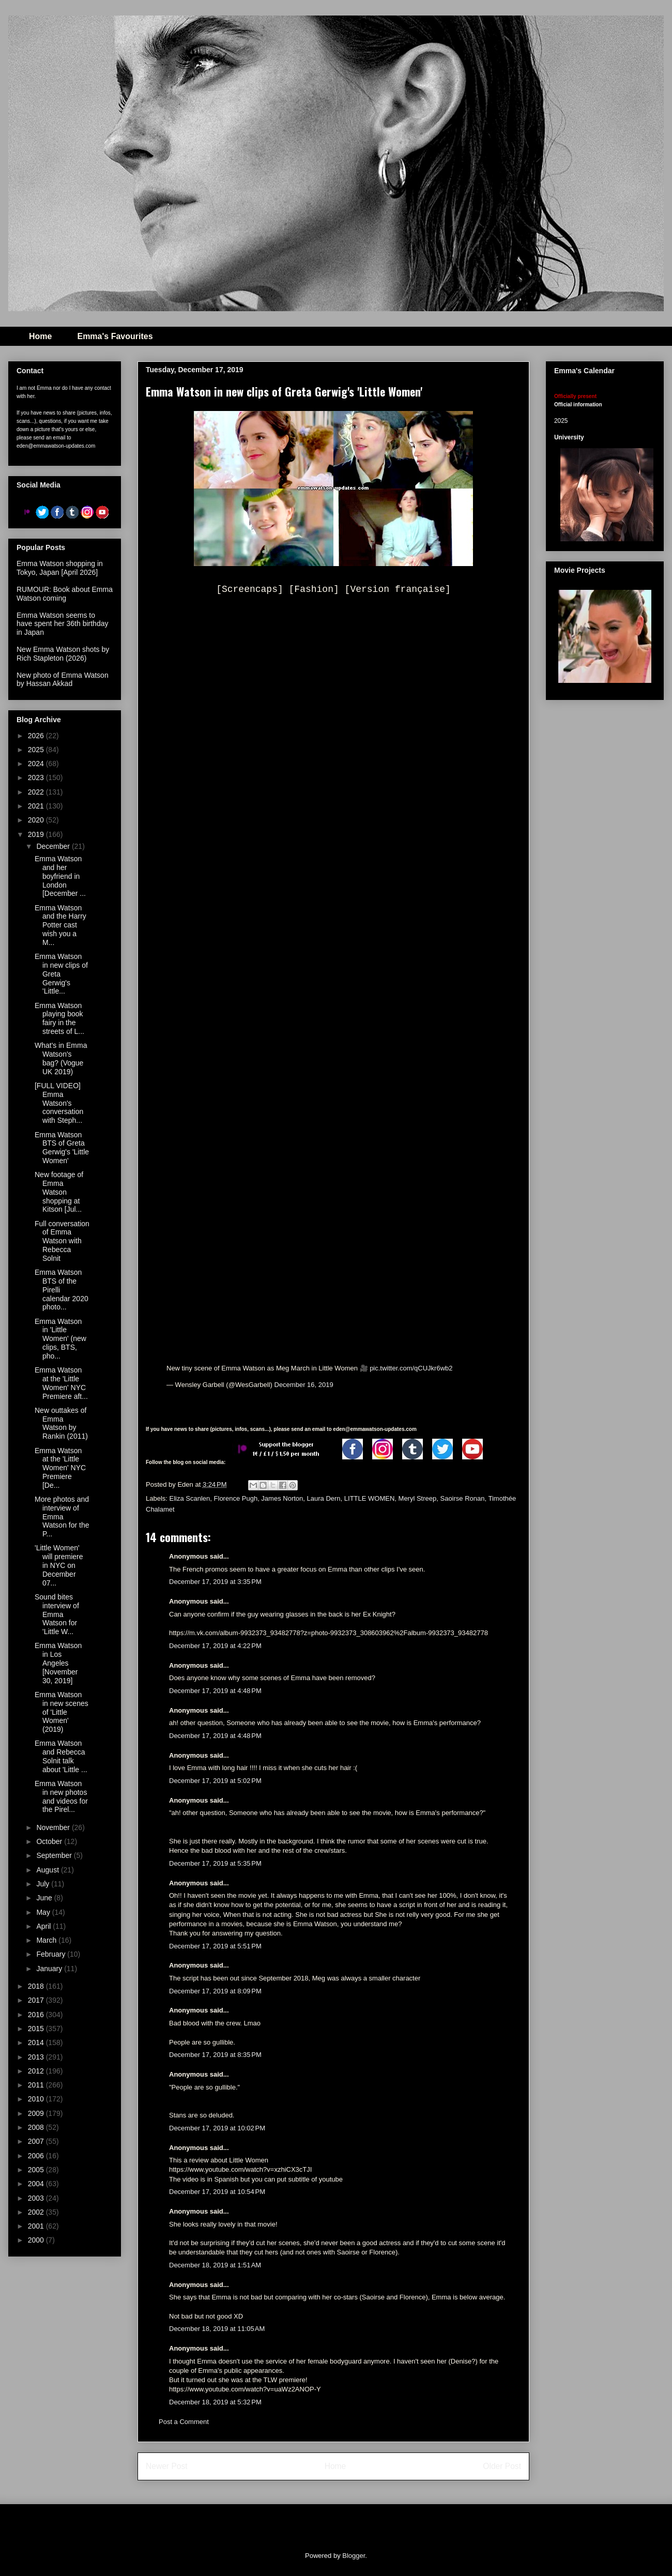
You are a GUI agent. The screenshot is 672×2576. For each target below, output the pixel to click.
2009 (37, 2113)
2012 (37, 2071)
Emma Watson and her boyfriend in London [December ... (60, 876)
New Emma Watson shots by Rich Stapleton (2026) (63, 653)
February (51, 1954)
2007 (37, 2141)
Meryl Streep (418, 1498)
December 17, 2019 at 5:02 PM (215, 1781)
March (47, 1940)
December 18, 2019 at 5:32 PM (215, 2402)
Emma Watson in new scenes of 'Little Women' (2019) (61, 1711)
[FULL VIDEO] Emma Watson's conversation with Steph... (59, 1102)
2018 (37, 1986)
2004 (37, 2183)
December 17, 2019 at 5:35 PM (215, 1863)
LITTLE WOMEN (369, 1498)
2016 (37, 2014)
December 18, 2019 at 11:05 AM (217, 2329)
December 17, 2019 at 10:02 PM (217, 2128)
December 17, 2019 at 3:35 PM (215, 1582)
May (44, 1912)
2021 (37, 806)
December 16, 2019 (303, 1385)
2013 (37, 2057)
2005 (37, 2170)
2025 (37, 749)
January (50, 1968)
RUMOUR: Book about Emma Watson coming (65, 593)
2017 (37, 2000)
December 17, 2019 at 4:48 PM (215, 1691)
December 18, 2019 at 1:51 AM (215, 2265)
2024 (37, 763)
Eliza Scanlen (190, 1498)
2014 (37, 2042)
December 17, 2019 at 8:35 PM (215, 2055)
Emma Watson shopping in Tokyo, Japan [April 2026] (60, 567)
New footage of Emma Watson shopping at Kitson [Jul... (59, 1191)
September (54, 1855)
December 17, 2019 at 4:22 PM (215, 1646)
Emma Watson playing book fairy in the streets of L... (59, 1018)
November (53, 1827)
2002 (37, 2212)
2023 (37, 777)
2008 (37, 2127)
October (50, 1841)
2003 (37, 2198)
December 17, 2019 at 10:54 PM (217, 2192)
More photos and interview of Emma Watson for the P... (62, 1516)
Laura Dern (324, 1498)
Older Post (502, 2466)
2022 (37, 792)
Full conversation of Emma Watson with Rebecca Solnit (62, 1241)
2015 (37, 2028)
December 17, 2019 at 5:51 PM (215, 1946)
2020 (37, 820)
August (48, 1870)
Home (40, 336)
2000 (37, 2240)
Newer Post (167, 2466)
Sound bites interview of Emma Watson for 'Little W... (57, 1614)
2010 (37, 2099)
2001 (37, 2226)
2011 (37, 2085)
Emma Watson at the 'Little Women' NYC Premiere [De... (60, 1467)
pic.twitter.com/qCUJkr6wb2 (411, 1368)
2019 (37, 834)
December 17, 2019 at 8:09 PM (215, 1991)
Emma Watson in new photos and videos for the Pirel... (61, 1796)
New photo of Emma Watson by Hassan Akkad (63, 679)
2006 (37, 2156)
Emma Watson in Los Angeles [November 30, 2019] (58, 1662)
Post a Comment (184, 2422)
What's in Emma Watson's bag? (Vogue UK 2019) (61, 1058)
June (45, 1898)
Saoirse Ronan (462, 1498)
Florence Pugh (236, 1498)
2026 (37, 735)
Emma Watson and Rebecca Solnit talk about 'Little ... (61, 1756)
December (53, 846)
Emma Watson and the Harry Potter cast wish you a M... (60, 925)
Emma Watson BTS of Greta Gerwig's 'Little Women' (62, 1148)
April (44, 1926)
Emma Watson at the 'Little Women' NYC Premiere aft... (61, 1383)
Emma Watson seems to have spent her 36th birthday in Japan (62, 624)
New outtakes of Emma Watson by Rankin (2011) (61, 1423)
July (43, 1884)
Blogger (353, 2555)
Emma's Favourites (114, 336)
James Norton (282, 1498)
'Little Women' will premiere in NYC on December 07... (59, 1565)
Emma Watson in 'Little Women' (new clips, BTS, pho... (60, 1338)
